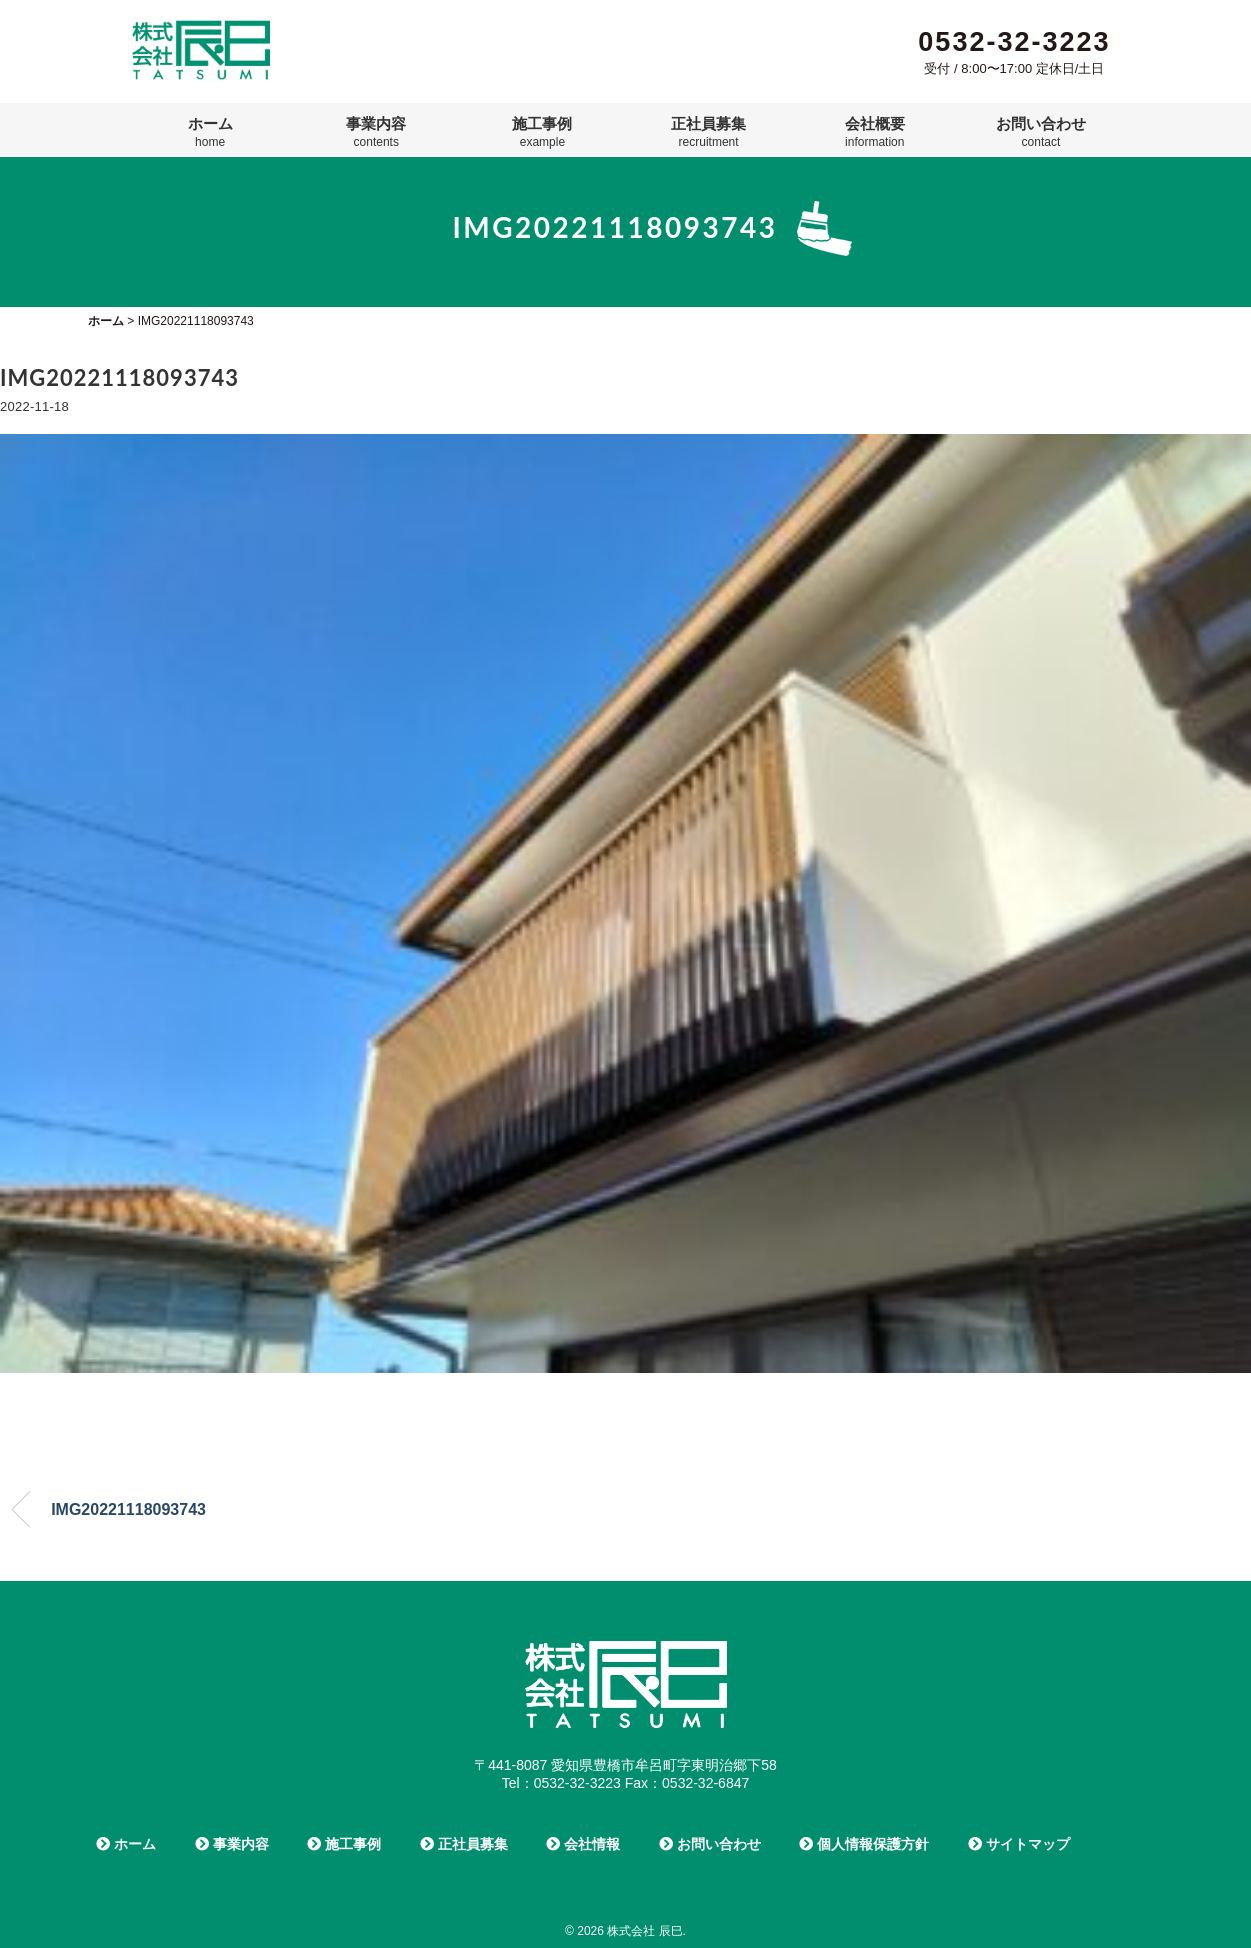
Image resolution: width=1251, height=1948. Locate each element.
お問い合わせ (1041, 132)
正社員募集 (708, 132)
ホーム (210, 132)
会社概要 (875, 132)
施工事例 (542, 132)
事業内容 (376, 132)
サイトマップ (1019, 1844)
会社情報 (583, 1844)
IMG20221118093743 (128, 1509)
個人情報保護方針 (864, 1844)
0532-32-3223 (1014, 42)
